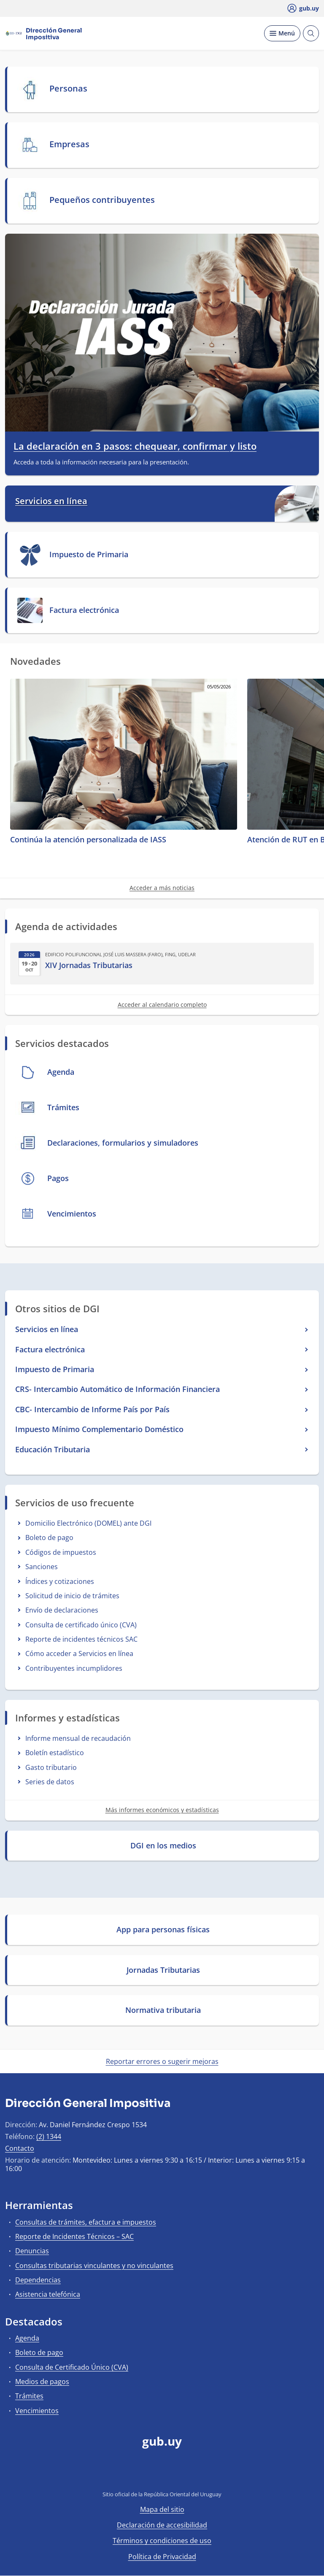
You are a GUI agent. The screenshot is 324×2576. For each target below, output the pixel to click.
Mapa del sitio (162, 2509)
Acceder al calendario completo (162, 1005)
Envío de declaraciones (61, 1610)
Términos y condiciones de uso (162, 2540)
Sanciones (41, 1566)
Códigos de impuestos (60, 1552)
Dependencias (38, 2280)
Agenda (27, 2338)
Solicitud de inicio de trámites (72, 1595)
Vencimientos (37, 2410)
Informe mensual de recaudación (78, 1738)
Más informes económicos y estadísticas (162, 1810)
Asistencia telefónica (47, 2294)
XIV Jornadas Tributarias (88, 965)
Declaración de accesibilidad (162, 2525)
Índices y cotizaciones (59, 1581)
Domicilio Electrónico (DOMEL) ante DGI (88, 1523)
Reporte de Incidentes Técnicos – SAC (74, 2236)
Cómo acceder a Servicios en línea (79, 1653)
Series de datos (49, 1781)
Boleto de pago (49, 1537)
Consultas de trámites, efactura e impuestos (85, 2222)
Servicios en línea (51, 501)
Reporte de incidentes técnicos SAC (81, 1639)
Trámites (29, 2396)
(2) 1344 (48, 2136)
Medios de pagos (42, 2381)
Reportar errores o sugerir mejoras (162, 2061)
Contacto (19, 2148)
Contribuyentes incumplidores (73, 1668)
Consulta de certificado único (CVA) (81, 1624)
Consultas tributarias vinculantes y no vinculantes (94, 2265)
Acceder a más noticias (162, 888)
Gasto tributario (51, 1767)
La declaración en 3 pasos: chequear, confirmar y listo (135, 446)
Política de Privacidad (162, 2556)
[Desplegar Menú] (282, 33)
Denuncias (32, 2250)
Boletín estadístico (54, 1752)
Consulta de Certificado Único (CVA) (71, 2367)
